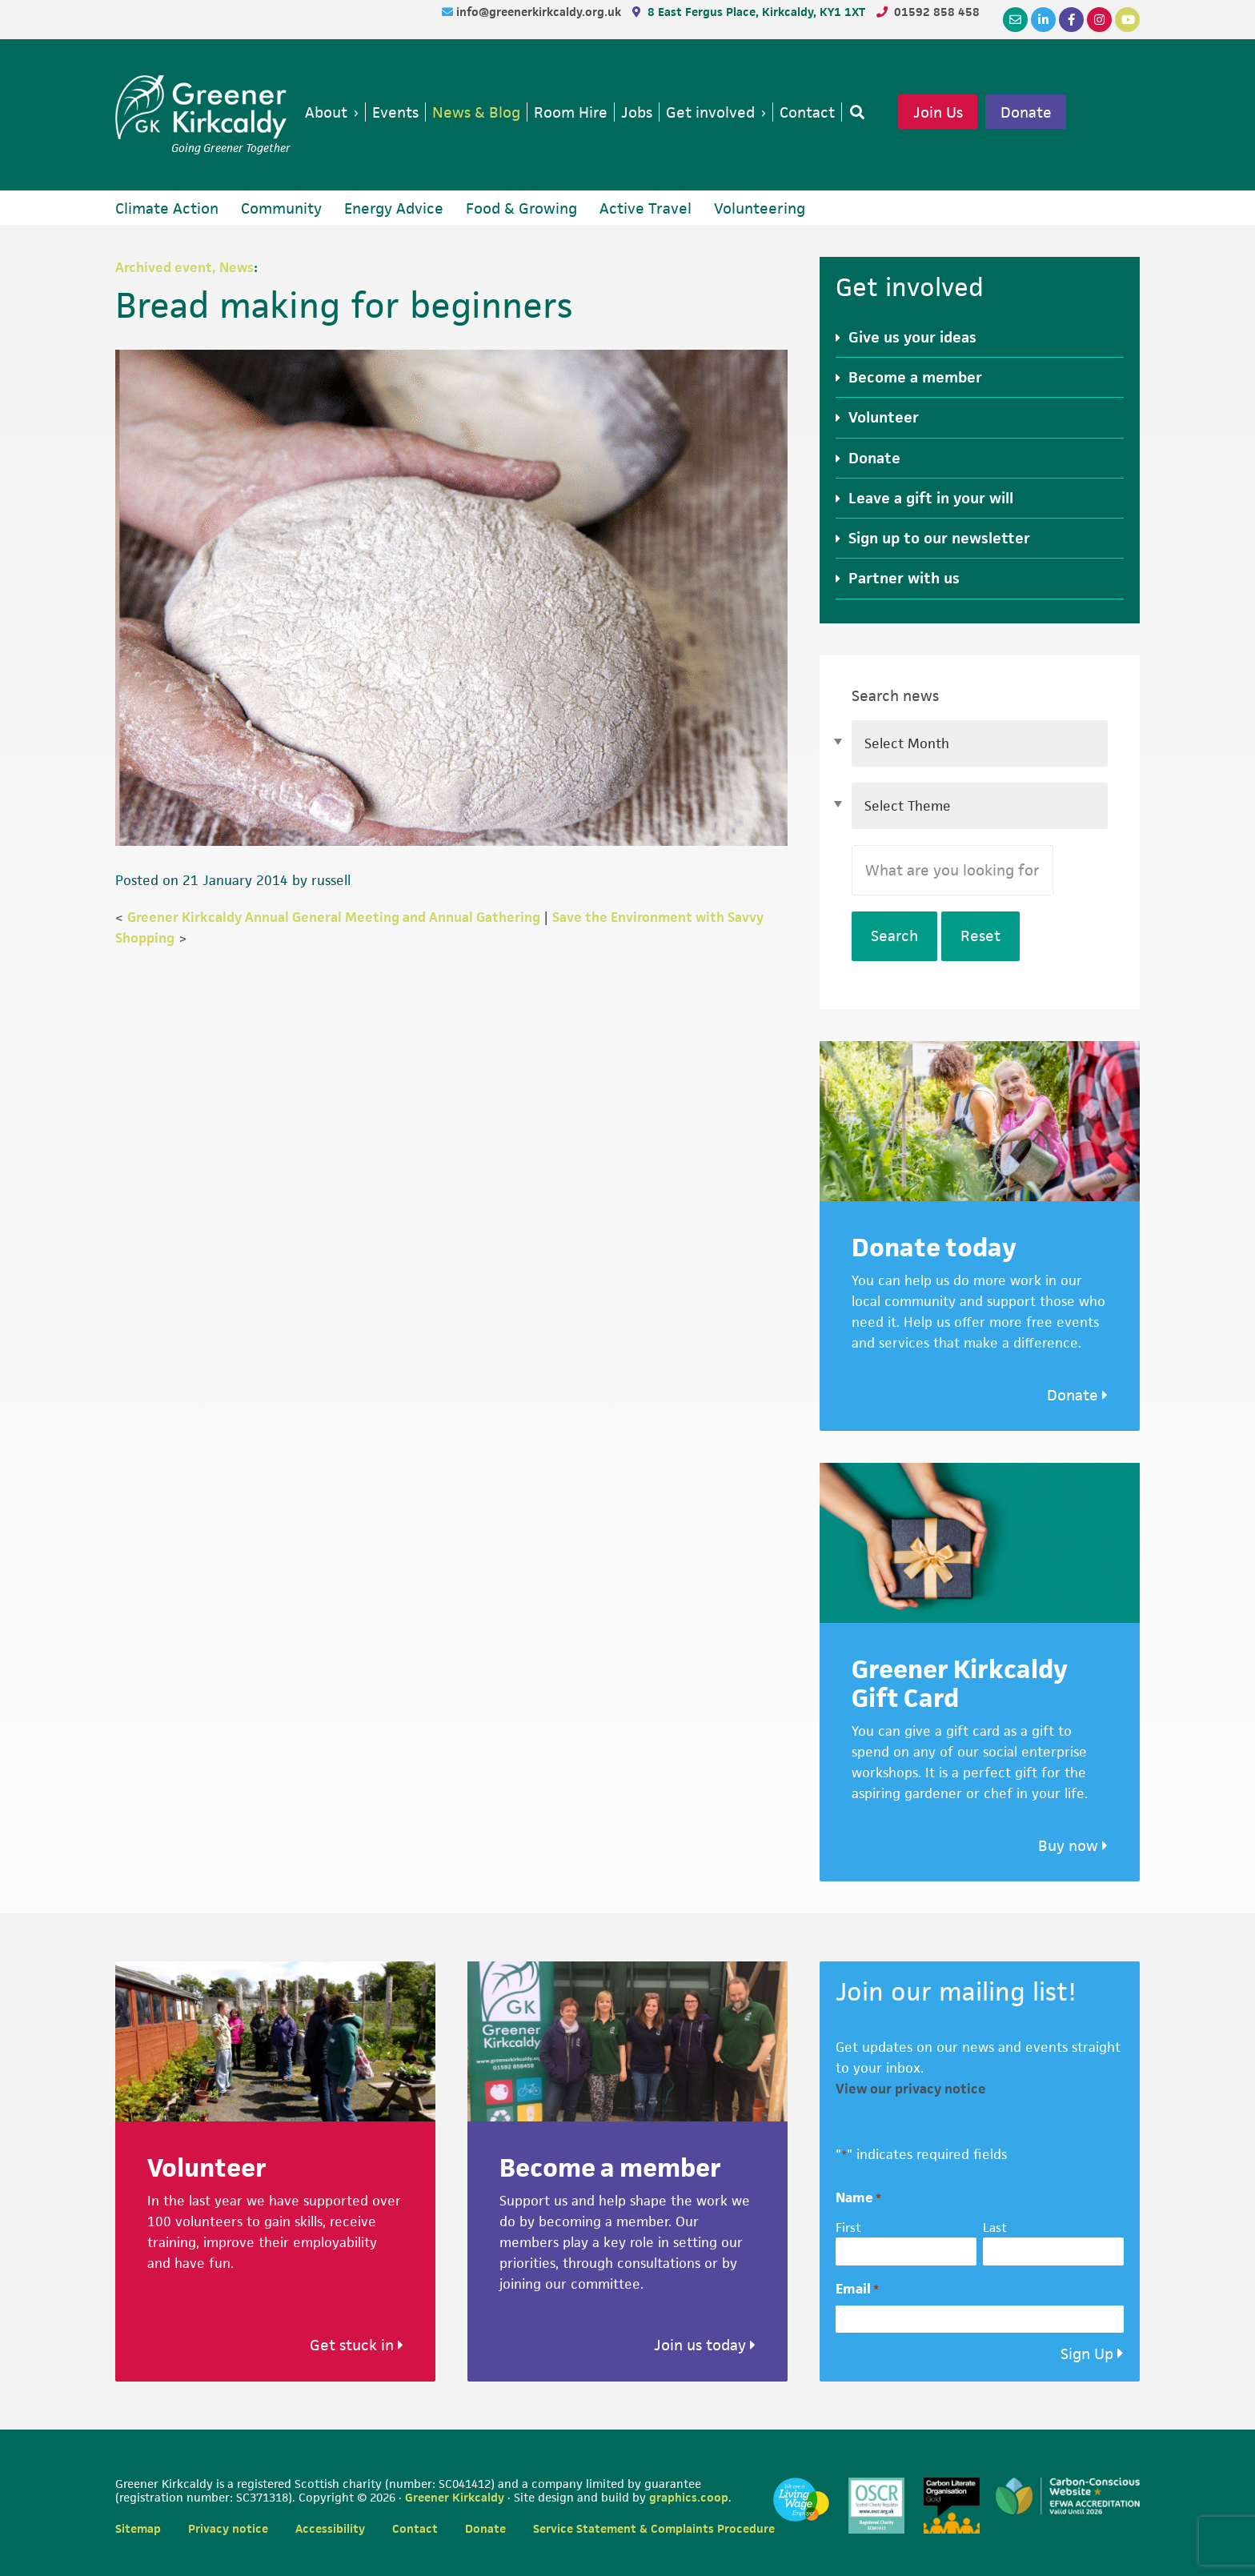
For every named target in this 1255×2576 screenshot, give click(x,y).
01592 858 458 (937, 11)
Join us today (705, 2345)
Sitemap (138, 2528)
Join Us (938, 112)
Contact (415, 2528)
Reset (980, 936)
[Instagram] (1099, 19)
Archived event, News (184, 267)
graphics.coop (688, 2497)
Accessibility (330, 2528)
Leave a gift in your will (930, 498)
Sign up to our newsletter (939, 538)
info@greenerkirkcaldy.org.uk (540, 11)
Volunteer (883, 417)
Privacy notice (228, 2528)
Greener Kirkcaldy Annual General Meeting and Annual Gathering (333, 917)
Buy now (1073, 1846)
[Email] (1015, 19)
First (848, 2227)
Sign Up (1087, 2354)
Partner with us (904, 578)
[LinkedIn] (1043, 19)
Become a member (915, 377)
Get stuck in (356, 2345)
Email (857, 2289)
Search (894, 936)
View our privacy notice (911, 2088)
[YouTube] (1127, 19)
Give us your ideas (912, 337)
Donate (1026, 112)
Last (995, 2227)
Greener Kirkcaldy (203, 107)
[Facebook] (1071, 19)
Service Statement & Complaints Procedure (654, 2528)
